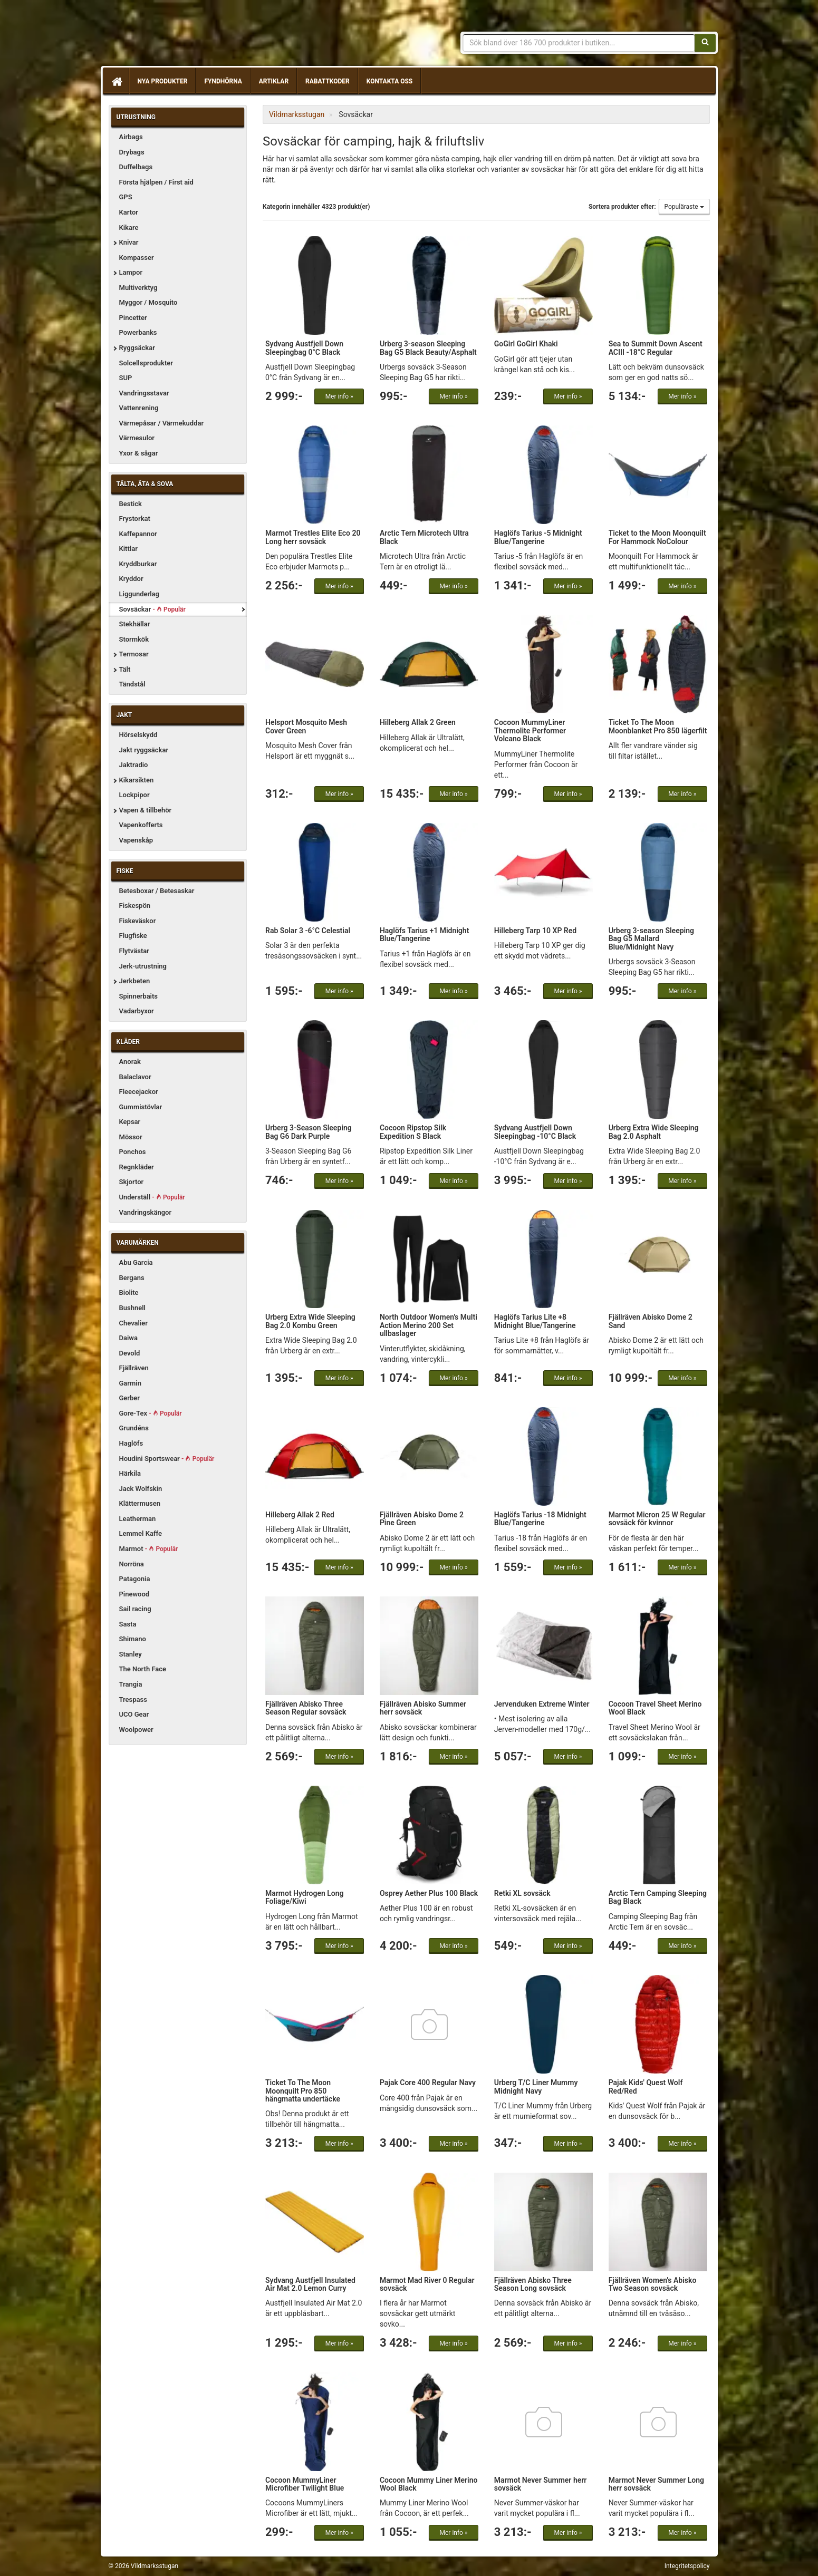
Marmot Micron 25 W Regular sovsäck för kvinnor (657, 1518)
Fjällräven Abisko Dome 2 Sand (650, 1321)
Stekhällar (134, 624)
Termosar (134, 654)
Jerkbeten (134, 981)
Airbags (131, 137)
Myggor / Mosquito (148, 302)
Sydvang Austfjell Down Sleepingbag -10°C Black (535, 1132)
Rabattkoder (327, 81)
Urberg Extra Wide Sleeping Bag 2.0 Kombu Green (310, 1321)
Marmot (148, 1549)
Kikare (129, 227)
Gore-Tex (150, 1413)
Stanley (130, 1654)
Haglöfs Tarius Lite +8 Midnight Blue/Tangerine (535, 1321)
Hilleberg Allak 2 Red (299, 1514)
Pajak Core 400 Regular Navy (428, 2082)
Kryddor (131, 579)
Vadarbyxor (136, 1011)
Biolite (129, 1292)
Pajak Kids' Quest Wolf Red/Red (646, 2086)
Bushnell (132, 1308)
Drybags (132, 152)
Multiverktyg (138, 288)
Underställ (152, 1197)
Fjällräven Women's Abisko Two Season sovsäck (653, 2284)
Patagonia (134, 1579)
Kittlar (128, 549)
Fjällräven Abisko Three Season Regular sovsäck (305, 1708)
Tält (125, 669)
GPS (125, 197)
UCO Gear (134, 1714)
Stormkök (134, 639)
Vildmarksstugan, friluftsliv (207, 35)
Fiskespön (135, 905)
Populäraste (684, 206)
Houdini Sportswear (167, 1459)
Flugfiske (133, 936)
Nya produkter (163, 81)
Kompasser (136, 258)
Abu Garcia (136, 1262)
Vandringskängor (145, 1212)
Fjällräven (134, 1368)
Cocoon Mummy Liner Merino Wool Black (429, 2484)
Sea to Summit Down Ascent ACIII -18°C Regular (655, 348)
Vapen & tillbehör (145, 810)
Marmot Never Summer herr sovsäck (540, 2484)
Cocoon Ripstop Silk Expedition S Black (413, 1132)
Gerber (129, 1398)
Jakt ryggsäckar (144, 750)
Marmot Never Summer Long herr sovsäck (656, 2484)
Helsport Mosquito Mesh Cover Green (306, 726)
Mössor (130, 1137)
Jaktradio (133, 765)
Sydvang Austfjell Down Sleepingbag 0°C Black (304, 348)
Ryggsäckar (137, 348)
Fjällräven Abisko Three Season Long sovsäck (533, 2284)
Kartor (128, 212)
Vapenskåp (136, 840)
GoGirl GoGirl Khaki (526, 344)
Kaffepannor (138, 534)
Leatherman (137, 1519)
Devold (129, 1353)
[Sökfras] (579, 43)
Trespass (133, 1699)
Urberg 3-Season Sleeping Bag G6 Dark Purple (308, 1132)
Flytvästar (134, 951)
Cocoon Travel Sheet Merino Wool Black (655, 1708)
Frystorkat (134, 518)
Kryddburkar (138, 564)
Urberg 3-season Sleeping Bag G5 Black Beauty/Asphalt (428, 348)
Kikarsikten (136, 780)
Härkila (130, 1473)
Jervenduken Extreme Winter (542, 1704)
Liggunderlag (139, 594)
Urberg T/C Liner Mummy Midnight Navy (536, 2086)
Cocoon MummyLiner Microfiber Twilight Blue (304, 2484)
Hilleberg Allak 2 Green (418, 722)
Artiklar (273, 81)
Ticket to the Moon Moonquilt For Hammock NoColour (657, 537)
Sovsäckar (152, 609)
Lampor (131, 272)
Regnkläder (136, 1167)
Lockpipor (134, 795)
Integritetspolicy (687, 2566)
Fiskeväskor (137, 921)
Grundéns (134, 1428)
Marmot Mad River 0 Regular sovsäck (427, 2284)
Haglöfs (131, 1443)
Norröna (131, 1564)
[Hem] (116, 81)
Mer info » (339, 396)
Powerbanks (138, 332)
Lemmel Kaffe (140, 1533)
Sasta (128, 1624)
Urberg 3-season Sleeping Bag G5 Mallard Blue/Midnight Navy (651, 938)
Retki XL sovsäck (522, 1893)
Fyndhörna (223, 81)
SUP (125, 378)
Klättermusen (140, 1503)
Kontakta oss (389, 81)
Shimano (132, 1639)
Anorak (130, 1062)
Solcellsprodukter (146, 363)
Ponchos (132, 1152)
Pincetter (133, 318)
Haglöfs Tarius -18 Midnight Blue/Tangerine (540, 1518)
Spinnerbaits (138, 996)
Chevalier (133, 1323)
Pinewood (134, 1594)
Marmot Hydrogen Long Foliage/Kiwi (304, 1897)
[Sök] (705, 43)
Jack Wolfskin (140, 1489)
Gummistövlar (140, 1107)
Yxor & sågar (138, 453)
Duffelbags (136, 167)
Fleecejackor (138, 1092)
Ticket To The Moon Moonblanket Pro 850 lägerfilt (658, 726)
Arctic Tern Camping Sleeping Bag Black (658, 1897)
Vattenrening (139, 408)
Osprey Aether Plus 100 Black (429, 1893)
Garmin (130, 1383)
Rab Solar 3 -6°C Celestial (307, 930)
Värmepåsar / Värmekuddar (161, 423)
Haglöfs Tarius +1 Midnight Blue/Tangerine (424, 934)
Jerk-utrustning (143, 966)
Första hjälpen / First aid (156, 182)
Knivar (129, 242)
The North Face (143, 1669)
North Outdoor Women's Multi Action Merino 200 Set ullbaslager (428, 1325)
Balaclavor (135, 1077)
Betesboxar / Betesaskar (157, 891)
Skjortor (131, 1182)
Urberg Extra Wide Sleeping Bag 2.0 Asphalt (654, 1132)
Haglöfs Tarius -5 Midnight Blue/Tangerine (538, 537)
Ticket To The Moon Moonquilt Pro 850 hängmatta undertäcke (302, 2090)
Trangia (130, 1684)
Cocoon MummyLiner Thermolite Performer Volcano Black (530, 730)
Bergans (132, 1278)
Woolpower (136, 1730)
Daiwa (128, 1338)
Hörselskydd (138, 735)
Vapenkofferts (141, 825)
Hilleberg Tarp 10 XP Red (535, 930)
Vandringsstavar (144, 393)
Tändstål (132, 684)
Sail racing (135, 1609)
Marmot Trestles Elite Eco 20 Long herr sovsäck (312, 537)
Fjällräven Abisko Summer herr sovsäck (423, 1708)
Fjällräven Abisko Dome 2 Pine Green (422, 1518)
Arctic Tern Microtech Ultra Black (424, 537)
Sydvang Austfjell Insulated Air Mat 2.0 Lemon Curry (310, 2284)
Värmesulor (137, 438)
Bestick (130, 504)
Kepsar (130, 1122)
